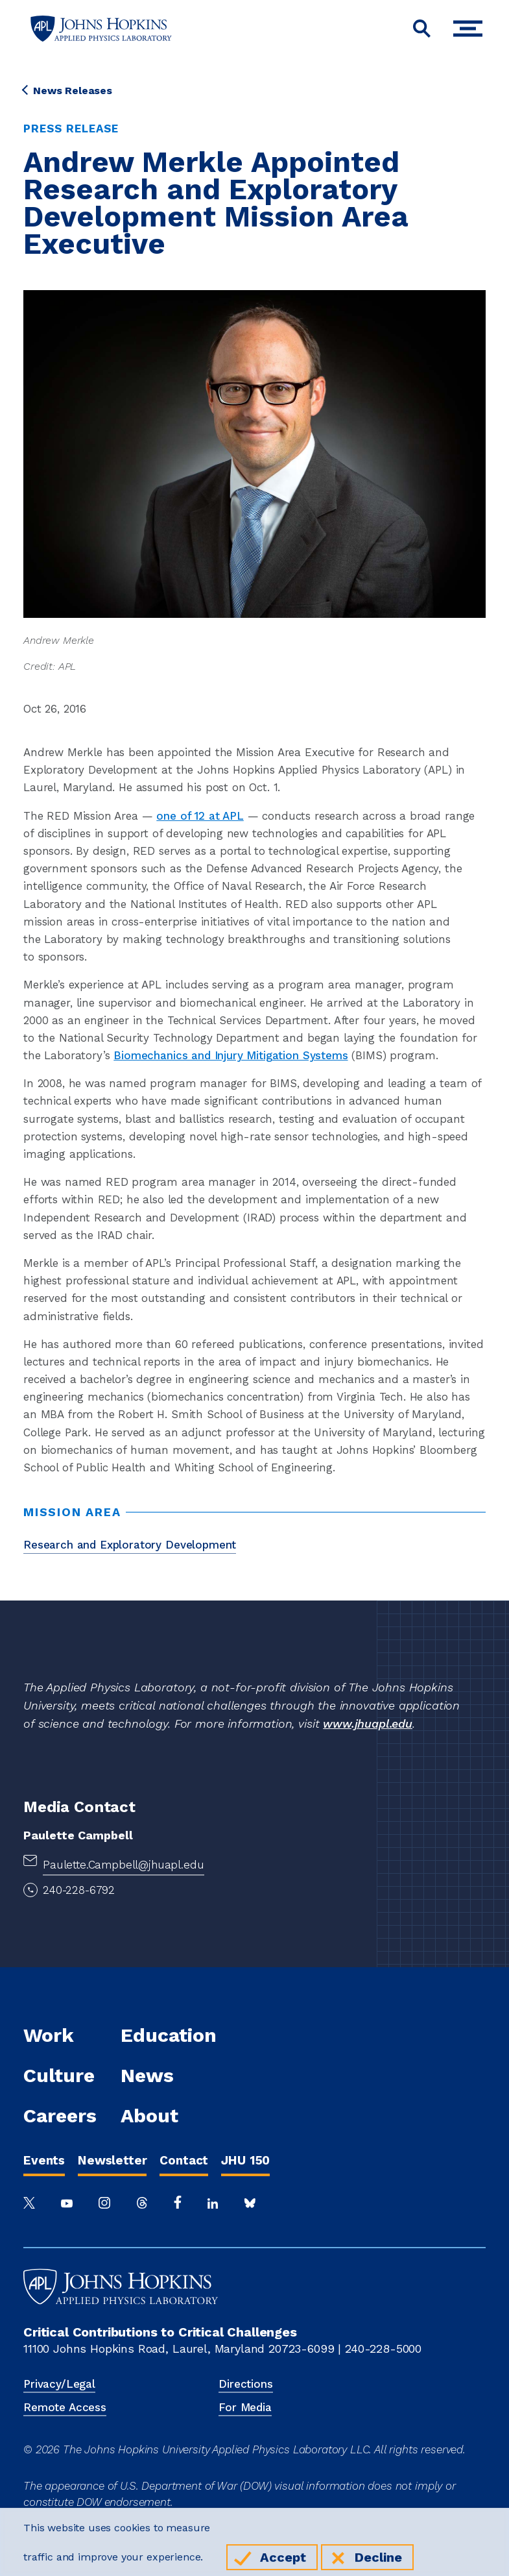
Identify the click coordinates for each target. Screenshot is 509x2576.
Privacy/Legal (59, 2383)
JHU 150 (245, 2160)
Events (44, 2160)
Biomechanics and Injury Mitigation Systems (230, 1055)
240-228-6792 (79, 1889)
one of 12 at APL (199, 815)
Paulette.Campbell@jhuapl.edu (123, 1864)
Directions (245, 2383)
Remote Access (64, 2407)
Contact (184, 2160)
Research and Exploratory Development (129, 1544)
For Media (245, 2407)
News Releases (67, 90)
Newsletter (112, 2160)
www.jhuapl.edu (367, 1723)
